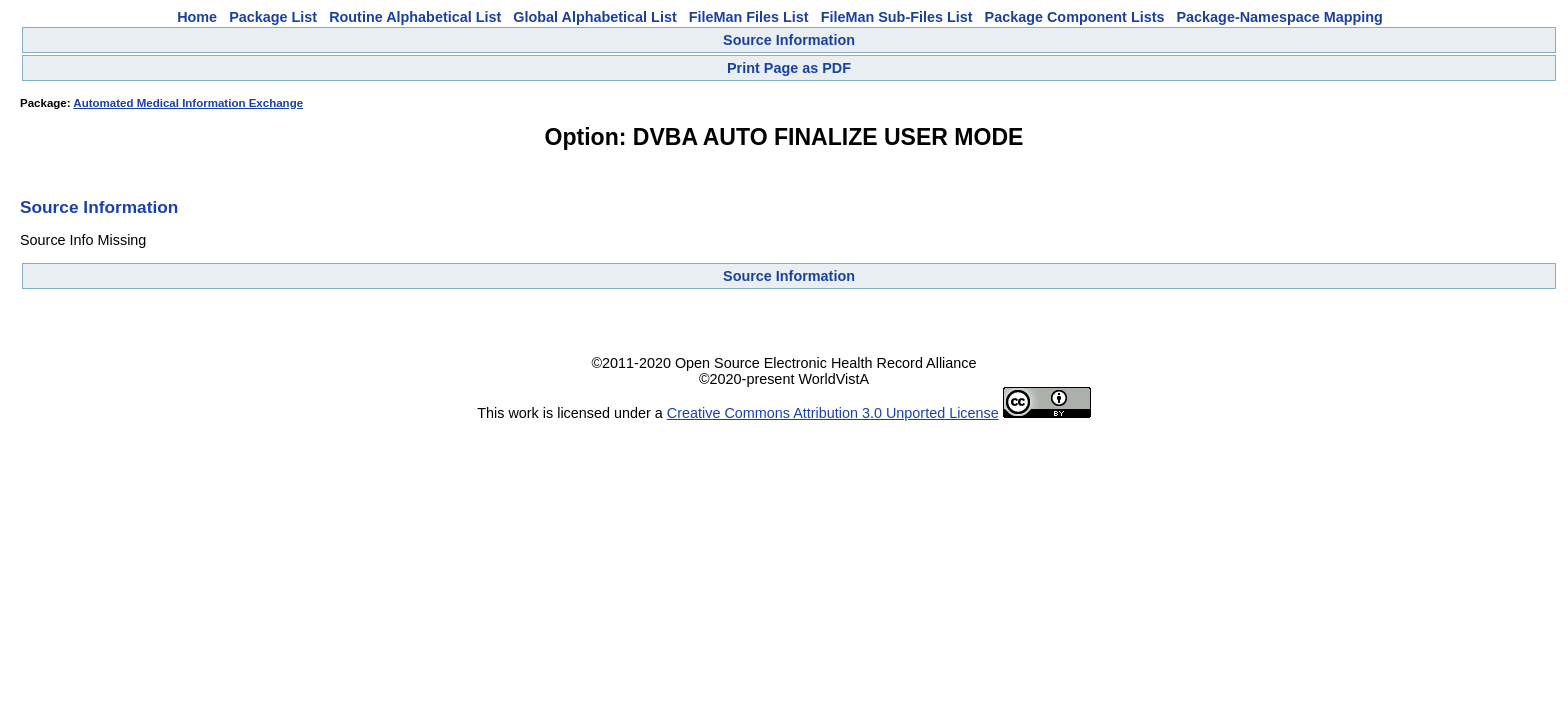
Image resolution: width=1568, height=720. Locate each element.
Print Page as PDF (789, 68)
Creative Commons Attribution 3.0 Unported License (833, 413)
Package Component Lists (1075, 17)
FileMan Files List (749, 17)
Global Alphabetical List (594, 17)
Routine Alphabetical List (415, 17)
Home (197, 17)
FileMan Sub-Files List (897, 17)
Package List (273, 17)
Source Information (789, 40)
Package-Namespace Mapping (1280, 17)
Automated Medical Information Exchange (188, 103)
